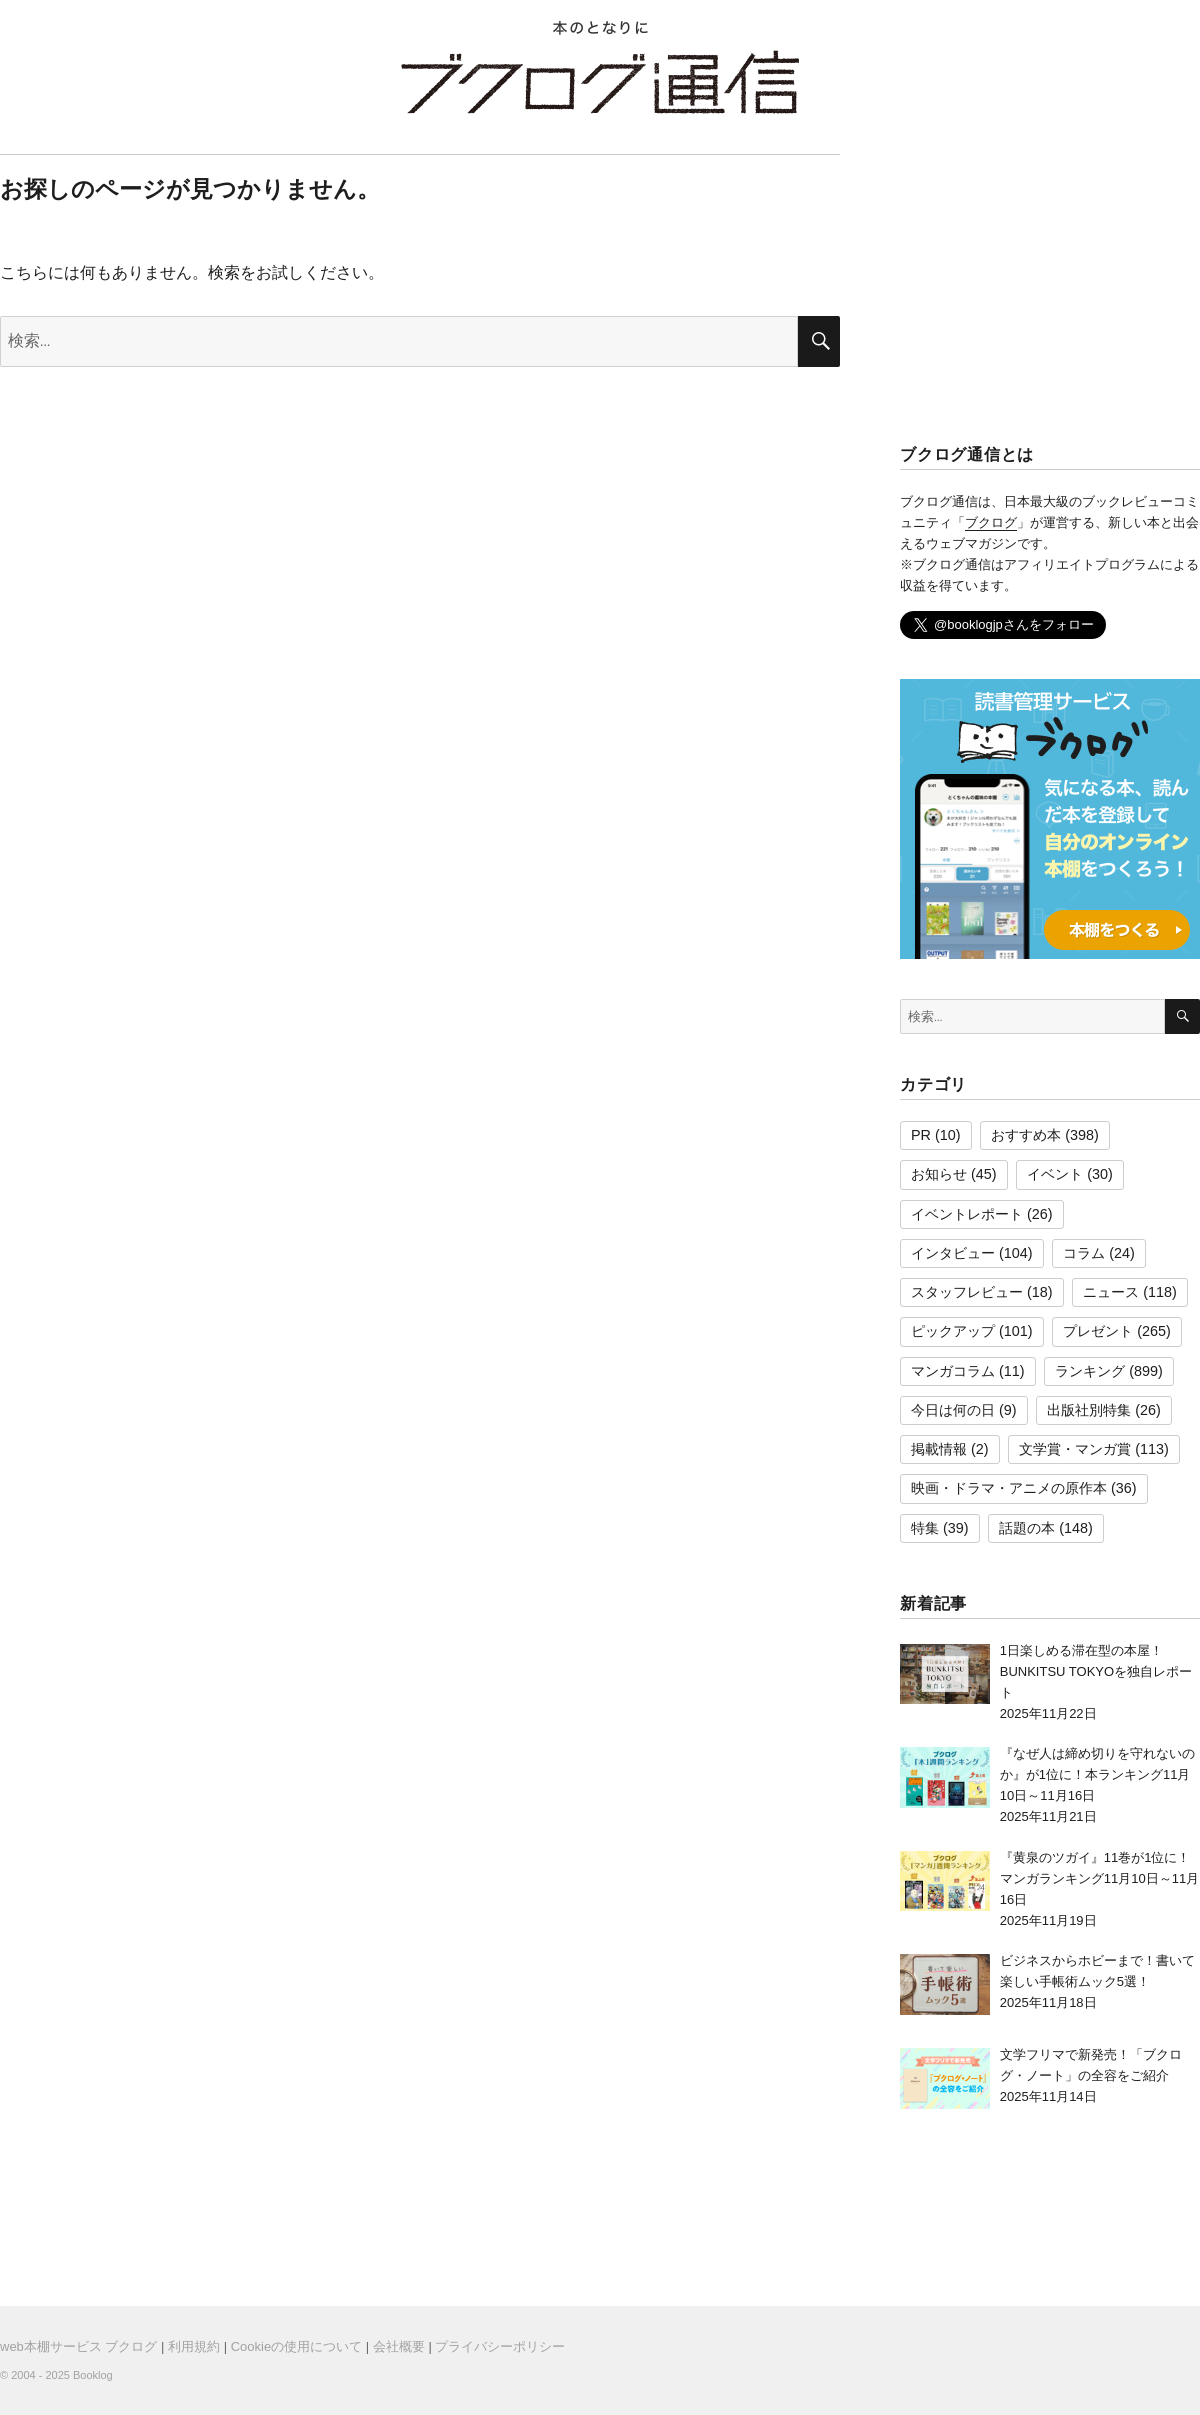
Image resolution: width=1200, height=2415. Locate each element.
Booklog (93, 2375)
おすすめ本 (1026, 1135)
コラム (1084, 1253)
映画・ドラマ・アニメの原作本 (1009, 1488)
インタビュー (953, 1253)
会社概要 (399, 2346)
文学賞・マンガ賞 (1075, 1449)
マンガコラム (953, 1371)
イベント (1055, 1174)
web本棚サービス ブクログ (78, 2346)
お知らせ (939, 1174)
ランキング (1090, 1371)
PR (921, 1135)
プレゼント (1098, 1331)
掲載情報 (939, 1449)
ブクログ (991, 522)
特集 (925, 1528)
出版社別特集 (1089, 1410)
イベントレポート (967, 1214)
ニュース (1111, 1292)
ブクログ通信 (600, 82)
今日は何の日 (953, 1410)
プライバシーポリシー (500, 2346)
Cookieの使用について (296, 2346)
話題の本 (1027, 1528)
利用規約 (194, 2346)
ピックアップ (953, 1331)
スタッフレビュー (967, 1292)
